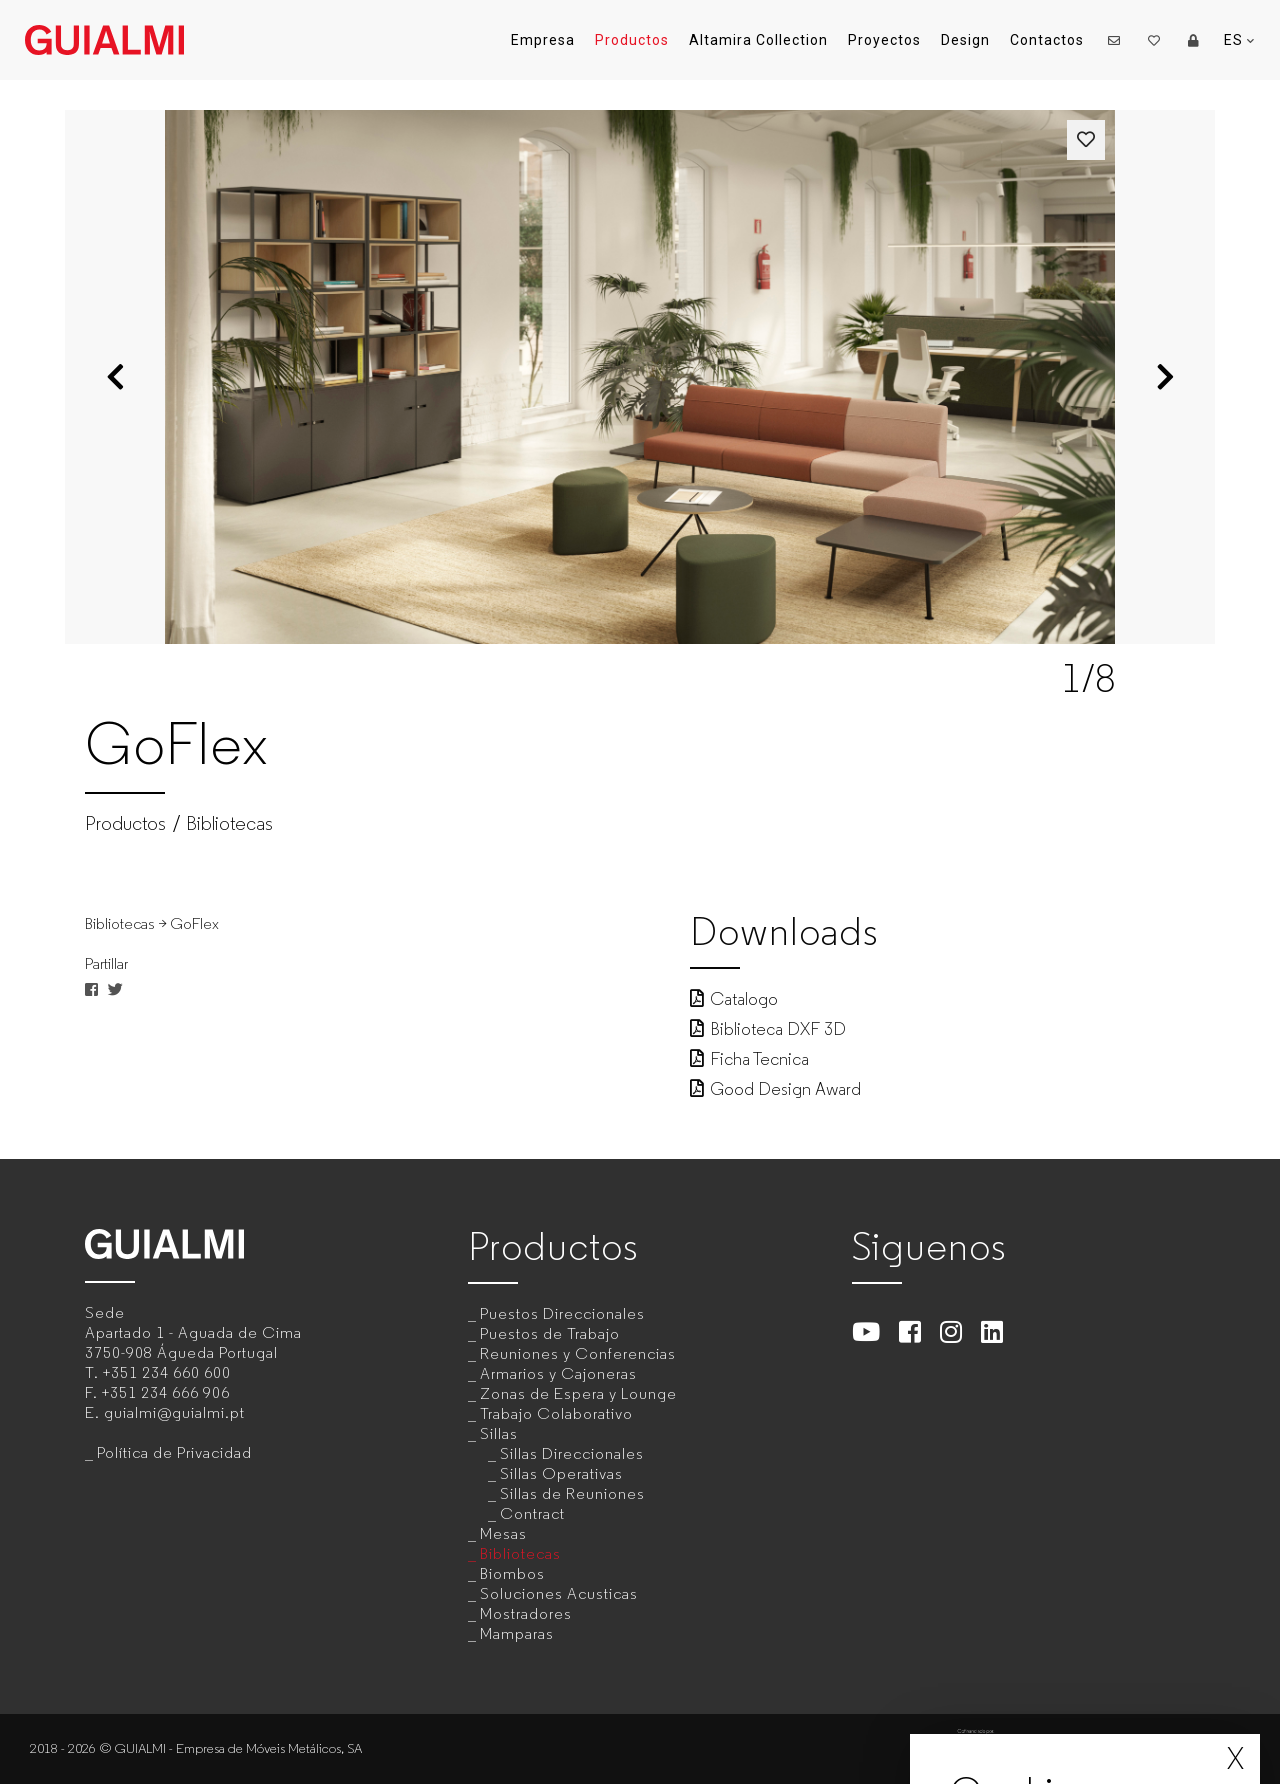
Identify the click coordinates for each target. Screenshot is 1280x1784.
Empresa (543, 40)
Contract (532, 1513)
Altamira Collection (758, 40)
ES (1239, 40)
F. (157, 1392)
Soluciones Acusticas (559, 1593)
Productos (632, 40)
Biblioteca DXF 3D (768, 1029)
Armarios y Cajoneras (558, 1373)
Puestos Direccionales (562, 1313)
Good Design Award (775, 1089)
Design (965, 40)
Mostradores (526, 1613)
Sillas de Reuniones (572, 1493)
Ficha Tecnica (749, 1059)
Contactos (1047, 40)
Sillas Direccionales (572, 1453)
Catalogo (734, 999)
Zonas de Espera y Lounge (578, 1393)
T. (158, 1372)
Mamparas (517, 1633)
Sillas (499, 1433)
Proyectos (884, 40)
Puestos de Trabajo (550, 1333)
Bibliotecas (229, 824)
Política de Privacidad (174, 1452)
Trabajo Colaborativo (556, 1413)
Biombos (512, 1573)
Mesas (503, 1533)
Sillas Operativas (561, 1473)
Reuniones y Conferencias (578, 1353)
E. (165, 1412)
